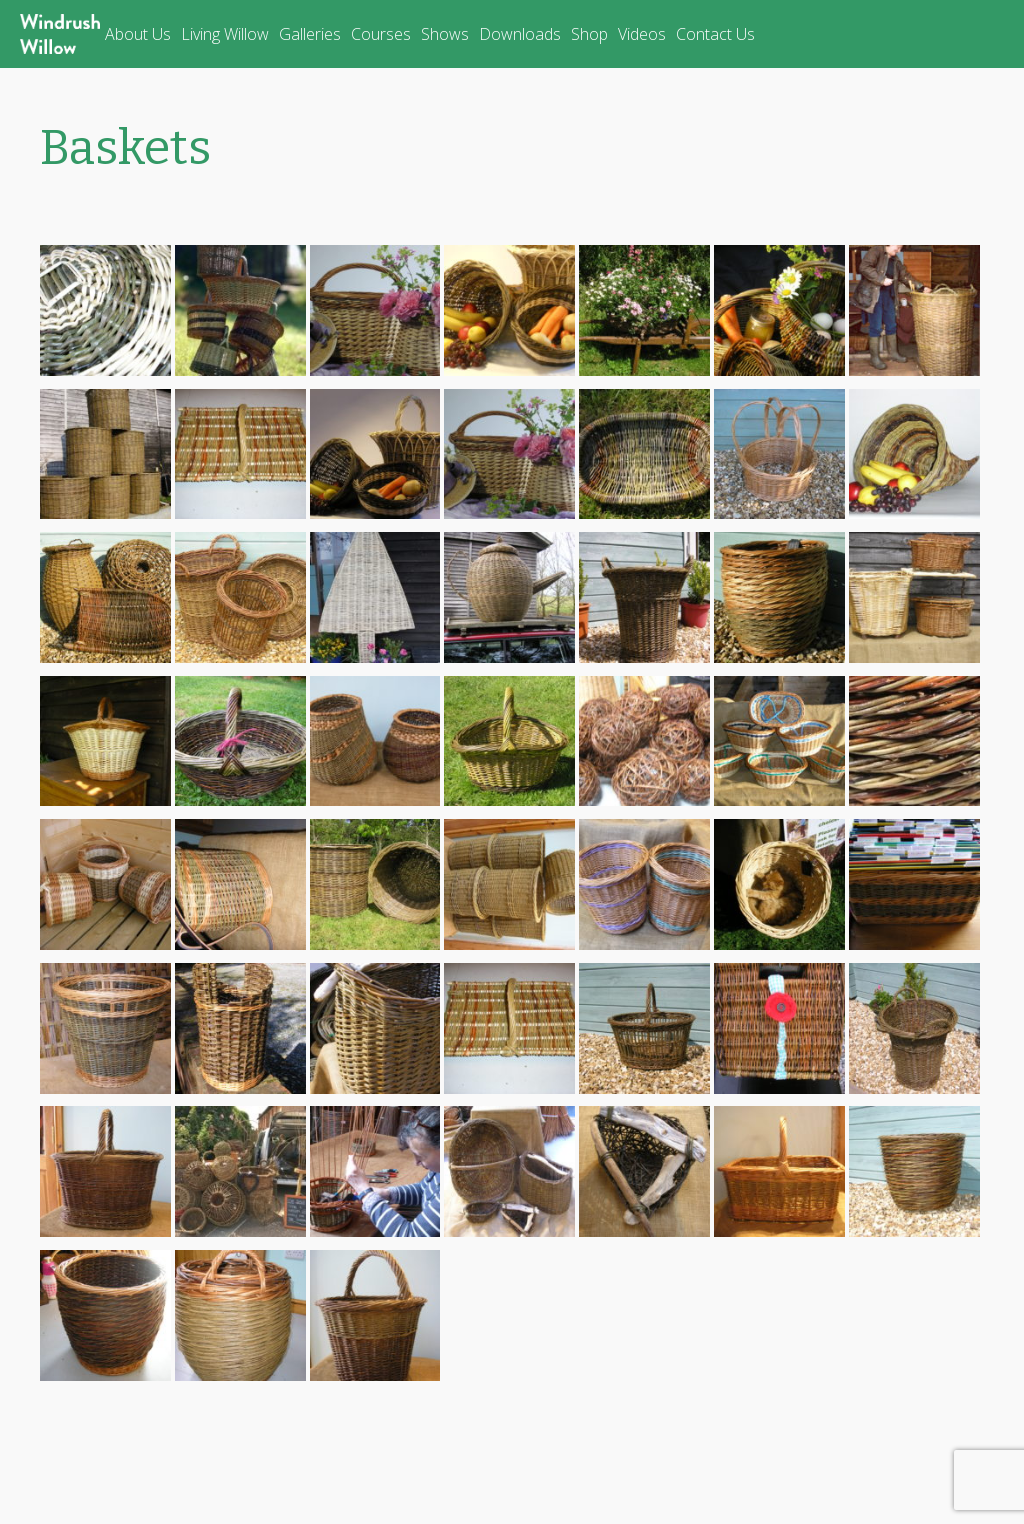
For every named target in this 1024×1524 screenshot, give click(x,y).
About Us (138, 34)
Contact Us (715, 34)
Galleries (310, 34)
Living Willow (225, 34)
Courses (381, 34)
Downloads (520, 34)
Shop (589, 34)
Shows (445, 34)
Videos (642, 34)
